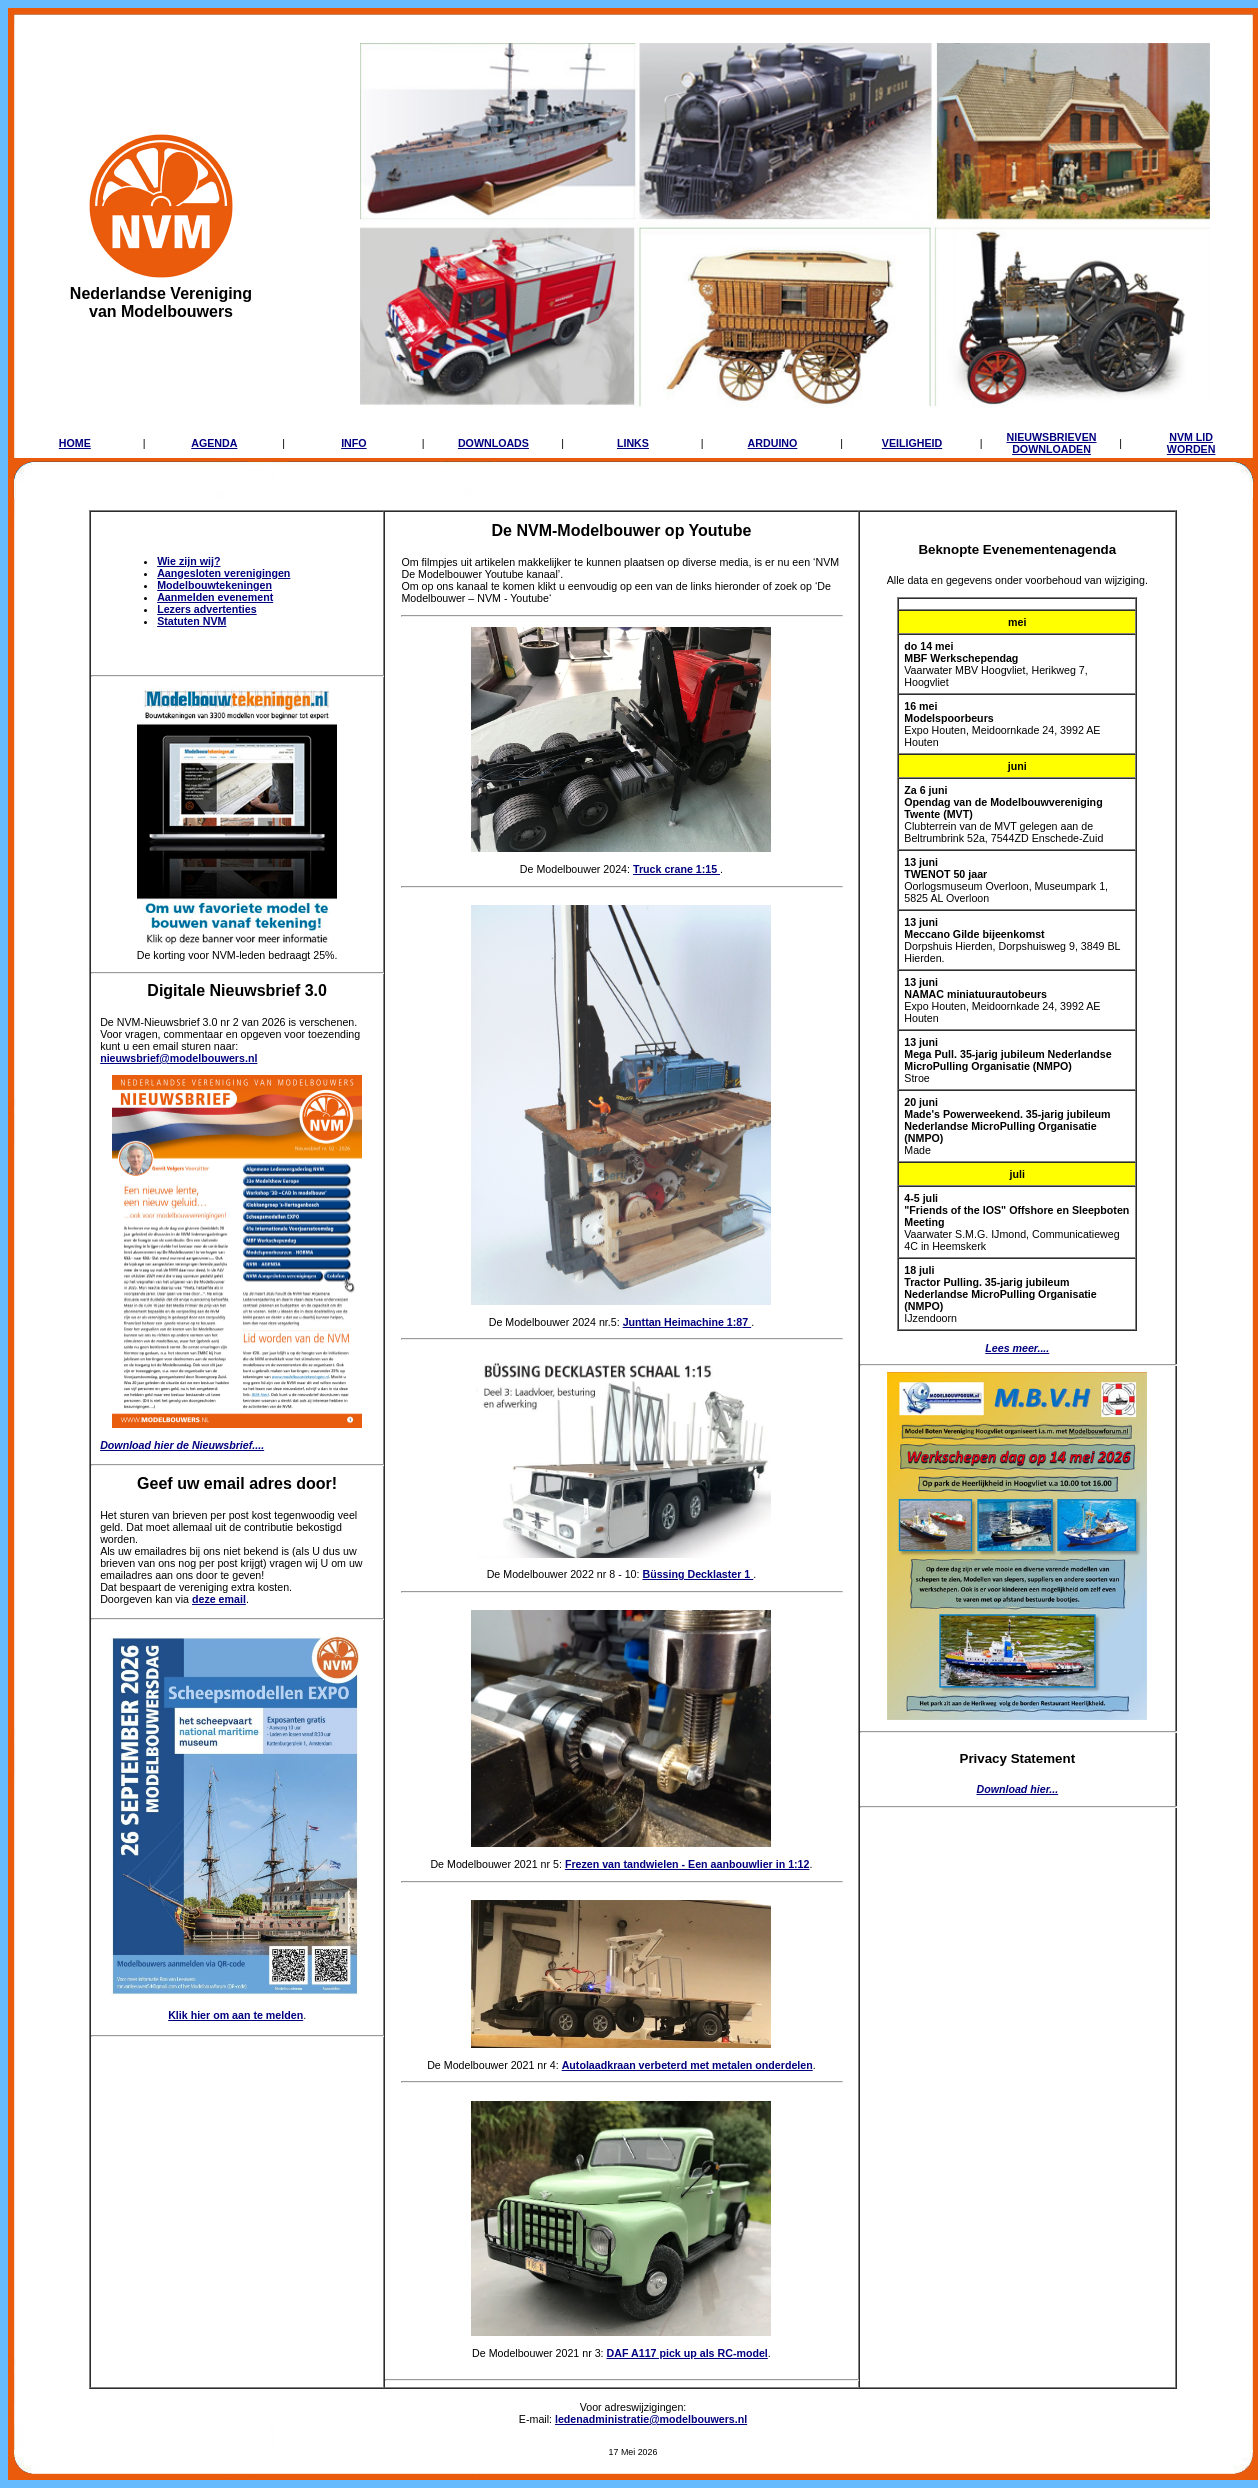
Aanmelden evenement (215, 597)
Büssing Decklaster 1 (697, 1574)
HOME (75, 443)
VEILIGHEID (912, 443)
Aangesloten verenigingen (223, 573)
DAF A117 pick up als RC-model (687, 2353)
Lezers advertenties (207, 609)
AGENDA (214, 443)
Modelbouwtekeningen (214, 585)
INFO (353, 443)
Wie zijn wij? (188, 561)
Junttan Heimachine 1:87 (687, 1322)
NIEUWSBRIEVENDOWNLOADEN (1052, 443)
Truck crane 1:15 (676, 869)
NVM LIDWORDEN (1191, 443)
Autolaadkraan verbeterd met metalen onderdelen (687, 2065)
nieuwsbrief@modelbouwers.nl (178, 1058)
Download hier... (1017, 1789)
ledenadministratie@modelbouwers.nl (651, 2419)
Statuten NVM (191, 621)
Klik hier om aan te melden (235, 2015)
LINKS (633, 443)
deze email (219, 1599)
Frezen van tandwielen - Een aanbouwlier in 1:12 (687, 1864)
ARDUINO (773, 443)
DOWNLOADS (493, 443)
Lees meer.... (1017, 1348)
